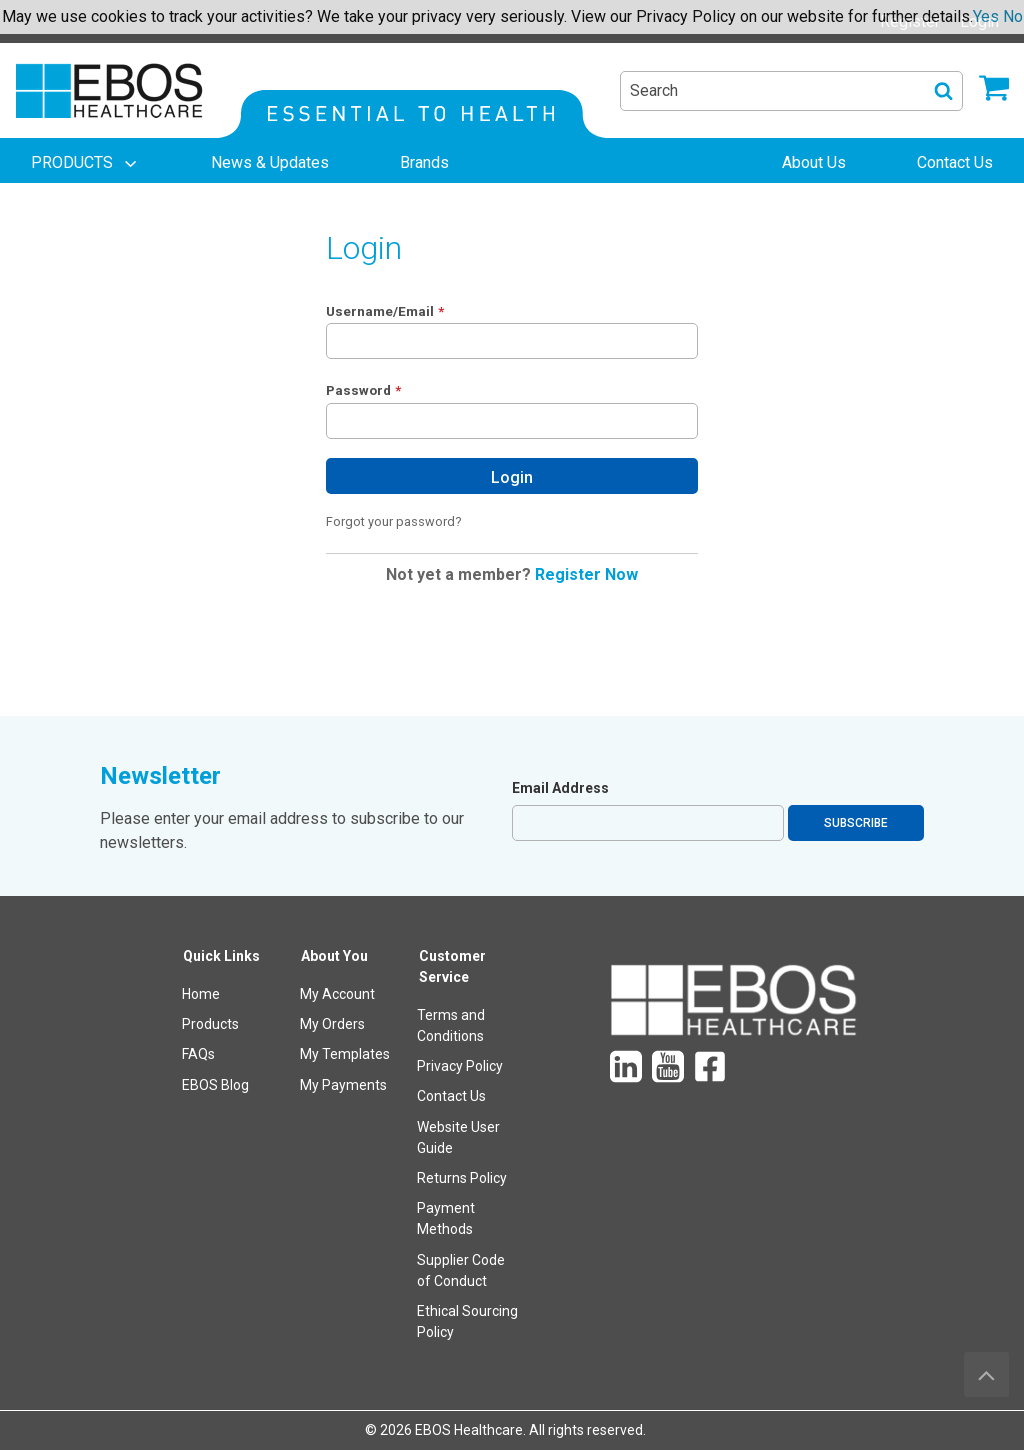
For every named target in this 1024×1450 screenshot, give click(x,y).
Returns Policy (462, 1178)
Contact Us (451, 1096)
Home (201, 994)
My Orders (332, 1024)
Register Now (586, 574)
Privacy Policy (460, 1066)
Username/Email (380, 311)
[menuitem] (86, 163)
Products (210, 1024)
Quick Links (221, 956)
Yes (986, 16)
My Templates (345, 1054)
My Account (337, 994)
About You (334, 956)
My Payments (343, 1085)
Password (358, 390)
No (1013, 16)
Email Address (560, 788)
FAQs (198, 1054)
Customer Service (452, 966)
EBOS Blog (215, 1085)
